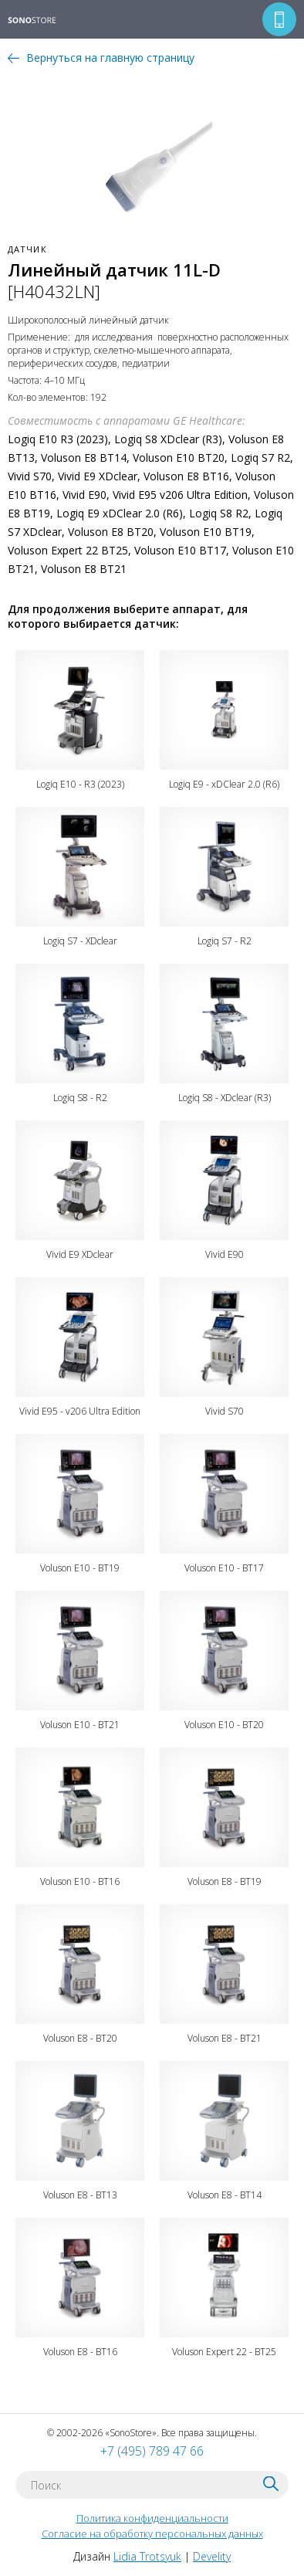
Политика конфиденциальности (152, 2518)
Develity (212, 2556)
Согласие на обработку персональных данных (152, 2533)
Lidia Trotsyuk (147, 2556)
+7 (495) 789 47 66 (152, 2450)
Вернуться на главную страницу (110, 57)
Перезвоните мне (279, 19)
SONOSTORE (42, 20)
